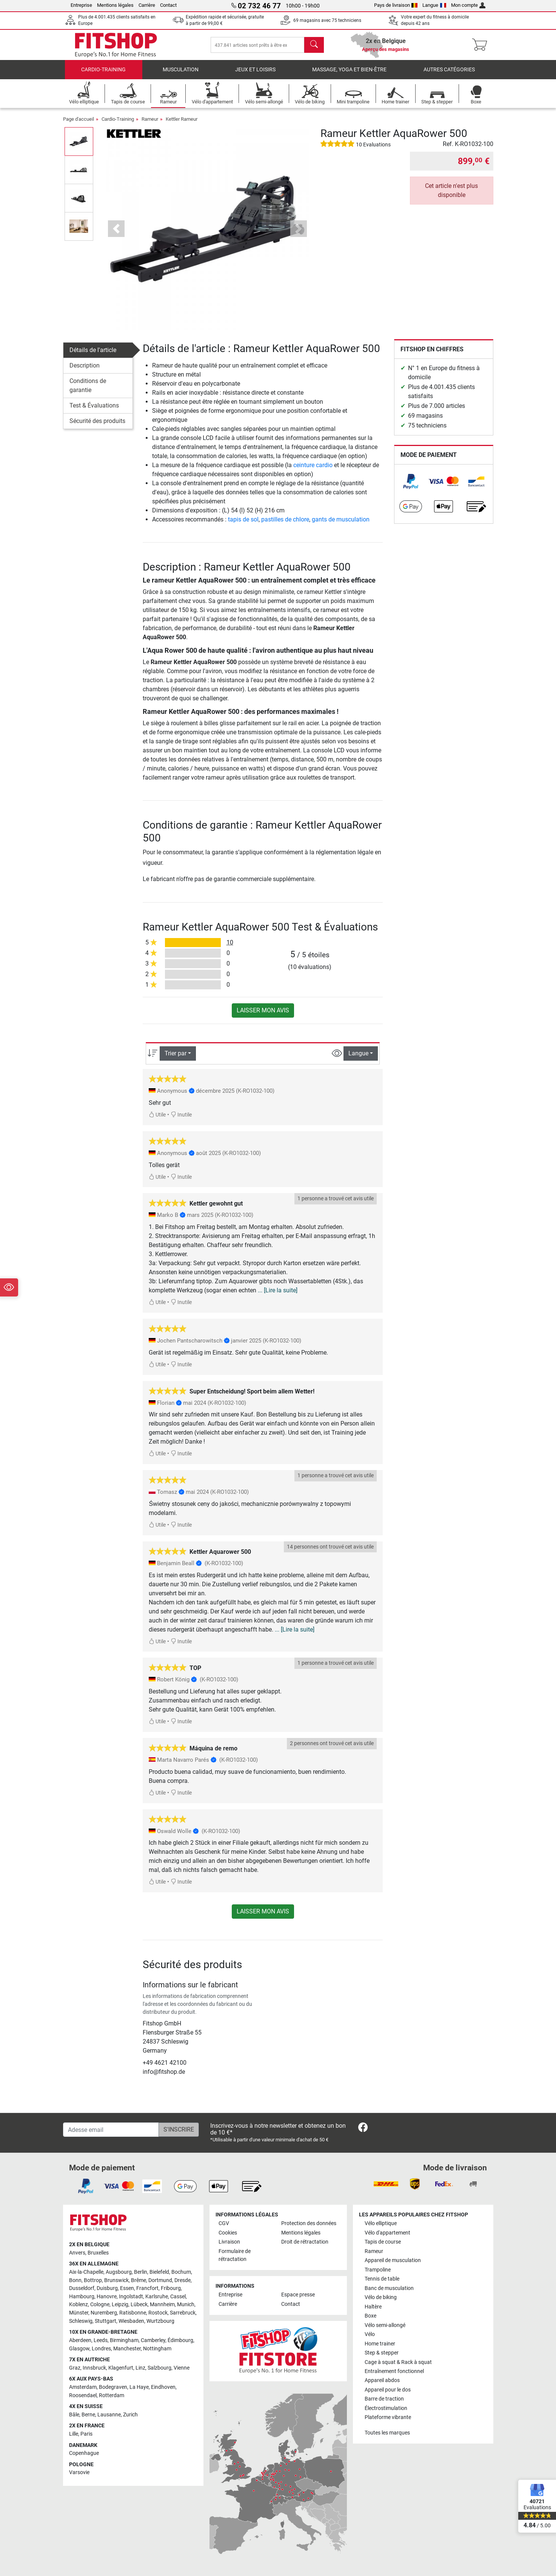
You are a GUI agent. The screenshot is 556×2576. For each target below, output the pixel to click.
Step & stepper (382, 2353)
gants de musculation (341, 519)
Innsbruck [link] (94, 2368)
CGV (224, 2223)
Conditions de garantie (87, 385)
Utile (157, 1115)
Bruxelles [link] (98, 2253)
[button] (116, 228)
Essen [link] (127, 2288)
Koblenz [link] (78, 2304)
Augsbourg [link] (119, 2272)
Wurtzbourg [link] (160, 2321)
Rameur (150, 119)
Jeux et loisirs (255, 69)
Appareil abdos (382, 2380)
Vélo (370, 2334)
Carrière (147, 5)
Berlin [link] (140, 2272)
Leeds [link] (101, 2340)
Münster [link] (78, 2313)
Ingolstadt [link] (131, 2296)
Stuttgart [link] (105, 2321)
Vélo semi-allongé (385, 2325)
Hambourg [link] (81, 2296)
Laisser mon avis (263, 1010)
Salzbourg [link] (159, 2368)
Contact (168, 5)
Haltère (373, 2307)
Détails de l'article (92, 350)
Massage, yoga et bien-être (349, 69)
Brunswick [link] (116, 2280)
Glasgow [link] (79, 2348)
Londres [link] (101, 2348)
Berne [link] (88, 2414)
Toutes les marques (387, 2433)
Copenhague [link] (84, 2453)
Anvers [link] (77, 2253)
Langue (434, 5)
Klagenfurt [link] (120, 2368)
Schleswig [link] (80, 2321)
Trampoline (378, 2270)
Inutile (181, 1115)
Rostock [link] (158, 2313)
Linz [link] (140, 2368)
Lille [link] (73, 2434)
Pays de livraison (396, 5)
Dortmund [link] (160, 2280)
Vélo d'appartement (387, 2233)
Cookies (228, 2233)
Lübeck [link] (139, 2304)
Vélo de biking (381, 2297)
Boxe (370, 2316)
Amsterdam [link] (83, 2387)
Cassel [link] (178, 2296)
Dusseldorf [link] (81, 2288)
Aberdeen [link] (80, 2340)
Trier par (175, 1053)
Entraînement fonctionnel (394, 2371)
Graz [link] (74, 2368)
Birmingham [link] (124, 2340)
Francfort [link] (147, 2288)
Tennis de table (382, 2279)
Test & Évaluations (94, 405)
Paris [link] (86, 2434)
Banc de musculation (389, 2288)
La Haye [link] (139, 2387)
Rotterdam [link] (111, 2395)
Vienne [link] (181, 2368)
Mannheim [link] (162, 2304)
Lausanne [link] (109, 2414)
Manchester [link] (127, 2348)
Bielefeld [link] (159, 2272)
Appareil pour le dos (388, 2390)
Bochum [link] (181, 2272)
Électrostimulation (386, 2408)
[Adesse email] (111, 2129)
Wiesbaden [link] (131, 2321)
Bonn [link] (75, 2280)
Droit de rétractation (304, 2242)
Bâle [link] (74, 2414)
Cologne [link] (99, 2304)
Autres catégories (449, 69)
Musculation (181, 69)
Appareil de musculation (393, 2260)
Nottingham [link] (157, 2348)
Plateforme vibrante (388, 2417)
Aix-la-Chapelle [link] (86, 2272)
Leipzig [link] (120, 2304)
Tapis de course (383, 2242)
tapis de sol (243, 519)
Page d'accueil (78, 119)
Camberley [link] (153, 2340)
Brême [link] (138, 2280)
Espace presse (298, 2294)
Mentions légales (115, 5)
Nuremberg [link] (104, 2313)
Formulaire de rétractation (235, 2255)
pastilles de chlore (285, 519)
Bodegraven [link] (113, 2387)
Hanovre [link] (107, 2296)
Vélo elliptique (381, 2223)
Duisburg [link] (107, 2288)
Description (84, 365)
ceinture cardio (313, 465)
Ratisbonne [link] (132, 2313)
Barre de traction (384, 2399)
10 (229, 942)
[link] (411, 481)
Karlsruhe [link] (156, 2296)
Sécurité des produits (97, 420)
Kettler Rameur (181, 119)
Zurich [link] (130, 2414)
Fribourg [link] (171, 2288)
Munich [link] (185, 2304)
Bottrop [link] (93, 2280)
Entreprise (81, 5)
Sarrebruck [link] (183, 2313)
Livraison (229, 2242)
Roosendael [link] (83, 2395)
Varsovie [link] (79, 2472)
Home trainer (380, 2344)
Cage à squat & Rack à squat (398, 2362)
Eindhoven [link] (163, 2387)
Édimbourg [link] (180, 2340)
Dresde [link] (182, 2280)
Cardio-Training (103, 69)
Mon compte (468, 5)
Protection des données (308, 2223)
